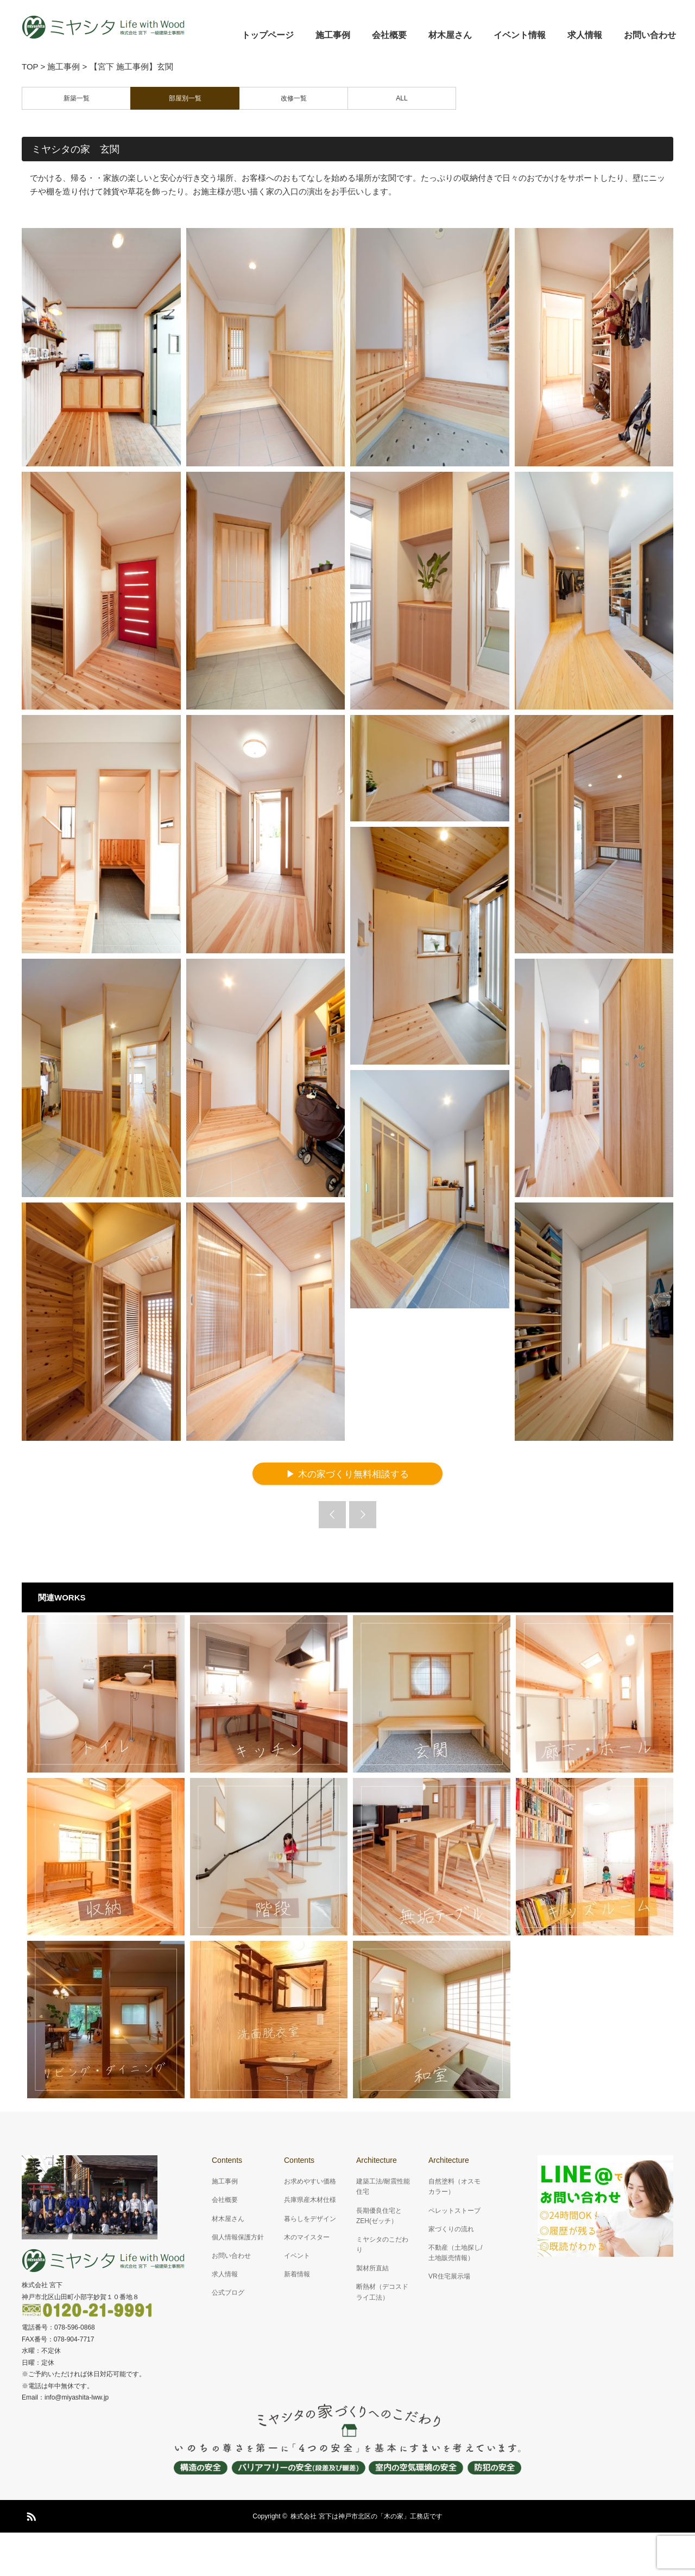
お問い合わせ (650, 35)
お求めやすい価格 (310, 2181)
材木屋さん (450, 35)
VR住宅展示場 (449, 2276)
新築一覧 (77, 98)
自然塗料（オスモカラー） (454, 2186)
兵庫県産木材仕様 (310, 2200)
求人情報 (584, 35)
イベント (297, 2255)
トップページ (268, 35)
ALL (401, 98)
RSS (30, 2515)
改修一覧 (294, 98)
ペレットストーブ (454, 2210)
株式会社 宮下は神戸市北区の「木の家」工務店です (366, 2516)
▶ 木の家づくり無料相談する (347, 1474)
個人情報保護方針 (238, 2237)
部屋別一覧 (185, 98)
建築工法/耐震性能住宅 (383, 2186)
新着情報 (297, 2274)
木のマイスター (307, 2237)
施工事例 (332, 35)
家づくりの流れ (451, 2229)
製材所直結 (372, 2268)
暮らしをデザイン (310, 2219)
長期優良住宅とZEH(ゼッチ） (379, 2216)
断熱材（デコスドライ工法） (382, 2292)
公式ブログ (228, 2292)
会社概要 (389, 35)
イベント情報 (520, 35)
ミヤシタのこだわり (382, 2245)
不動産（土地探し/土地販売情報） (455, 2253)
